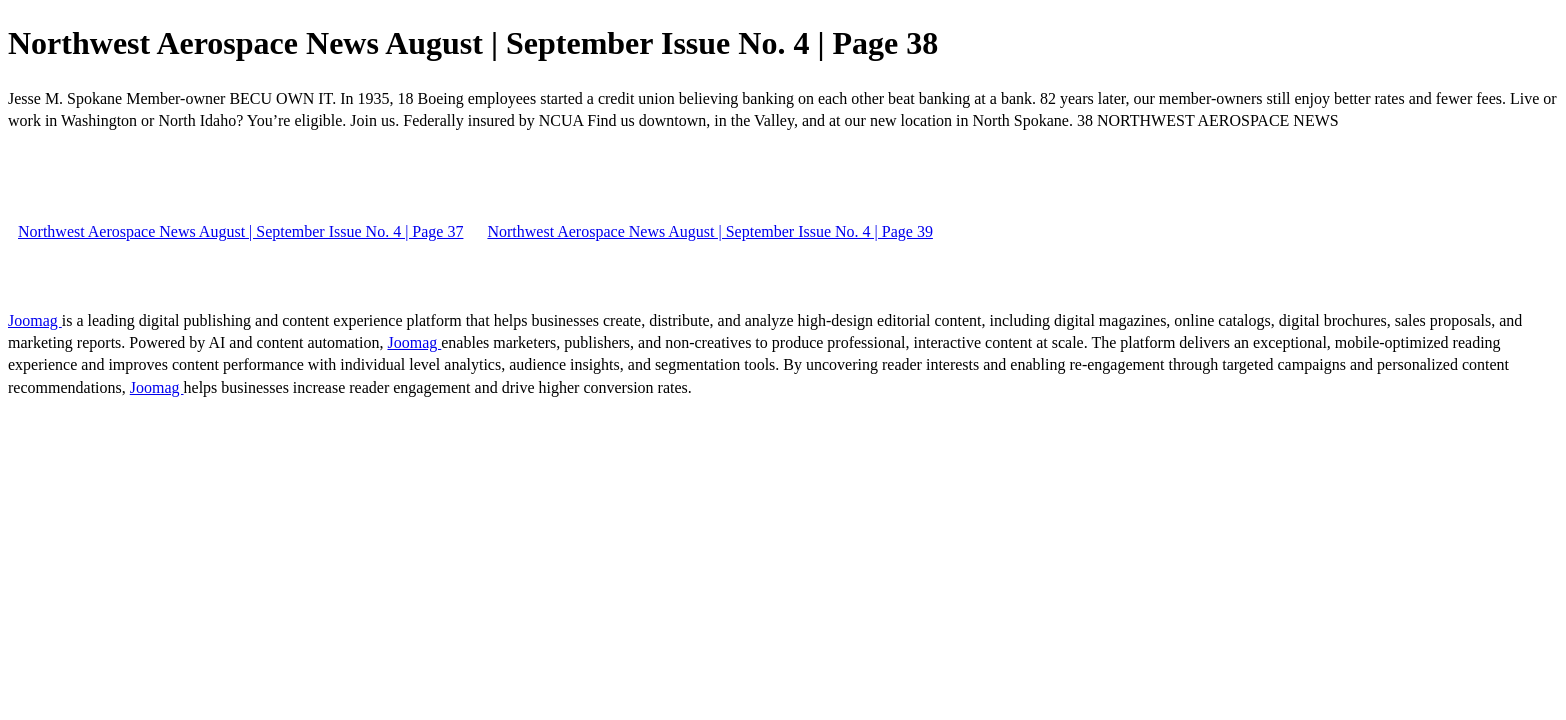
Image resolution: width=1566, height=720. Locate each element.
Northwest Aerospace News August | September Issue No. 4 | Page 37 (240, 231)
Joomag (35, 320)
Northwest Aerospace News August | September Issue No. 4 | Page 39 (709, 231)
